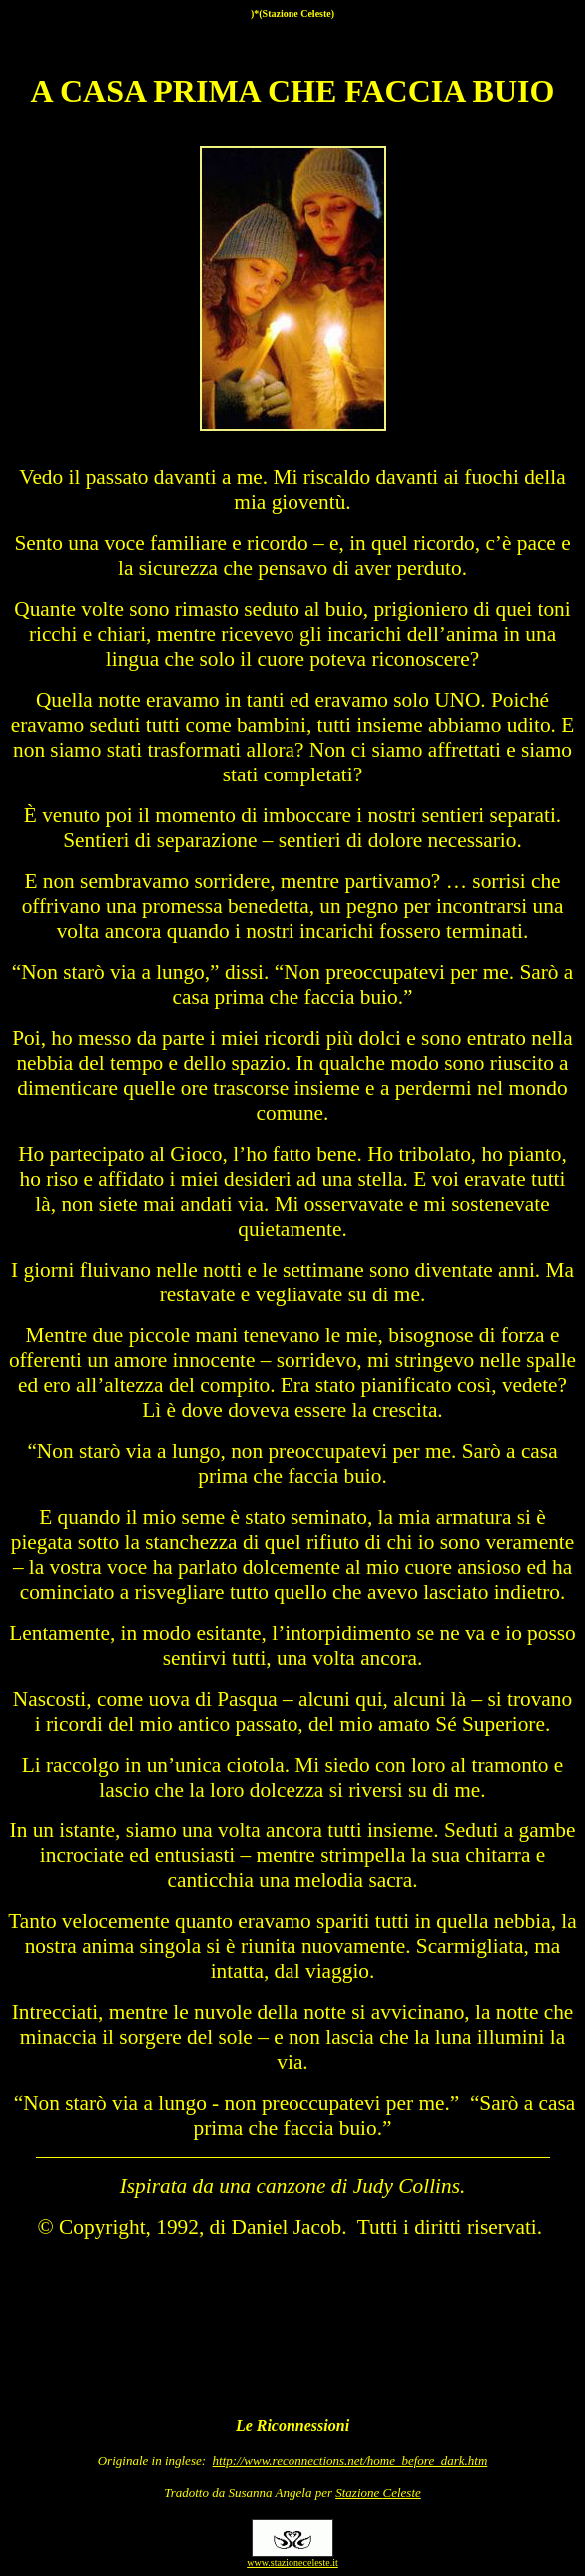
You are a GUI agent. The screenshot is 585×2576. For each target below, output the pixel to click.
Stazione (378, 2492)
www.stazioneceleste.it (292, 2562)
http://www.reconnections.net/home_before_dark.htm (350, 2460)
